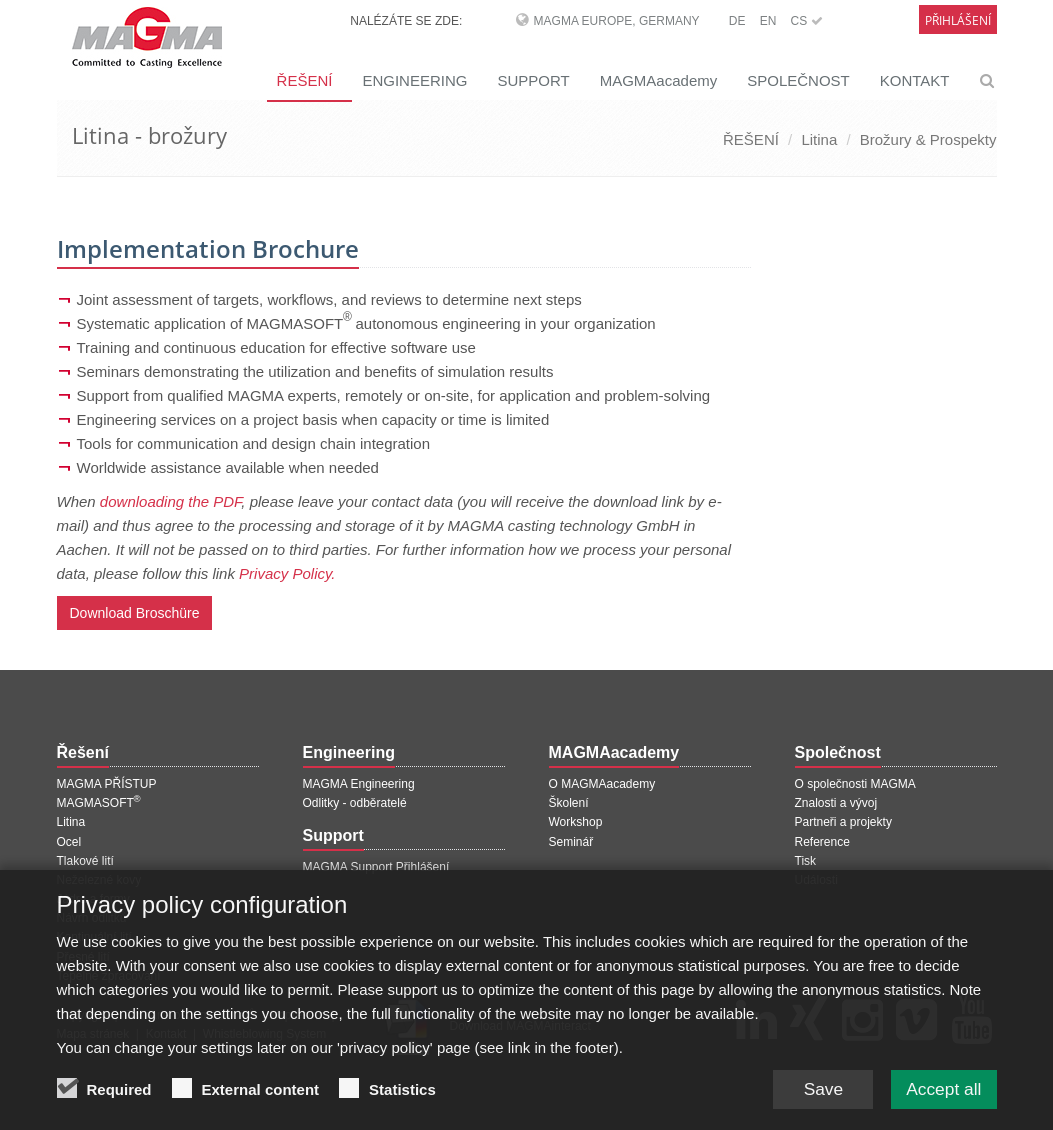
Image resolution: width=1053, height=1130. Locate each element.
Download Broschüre (135, 613)
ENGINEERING (414, 80)
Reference (822, 842)
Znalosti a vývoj (836, 803)
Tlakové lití (85, 861)
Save (816, 1095)
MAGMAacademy (659, 80)
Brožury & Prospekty (928, 139)
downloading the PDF (171, 501)
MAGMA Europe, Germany (617, 21)
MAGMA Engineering (359, 784)
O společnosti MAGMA (855, 784)
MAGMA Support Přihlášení (376, 867)
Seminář (571, 842)
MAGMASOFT (99, 803)
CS (806, 21)
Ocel (69, 842)
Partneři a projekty (843, 822)
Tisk (806, 861)
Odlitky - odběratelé (355, 803)
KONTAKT (915, 80)
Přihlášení (958, 20)
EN (768, 21)
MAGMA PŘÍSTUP (107, 784)
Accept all (941, 1095)
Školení (569, 803)
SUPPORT (533, 80)
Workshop (576, 822)
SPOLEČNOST (798, 80)
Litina (819, 139)
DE (737, 21)
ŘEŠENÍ (305, 80)
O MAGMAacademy (602, 784)
